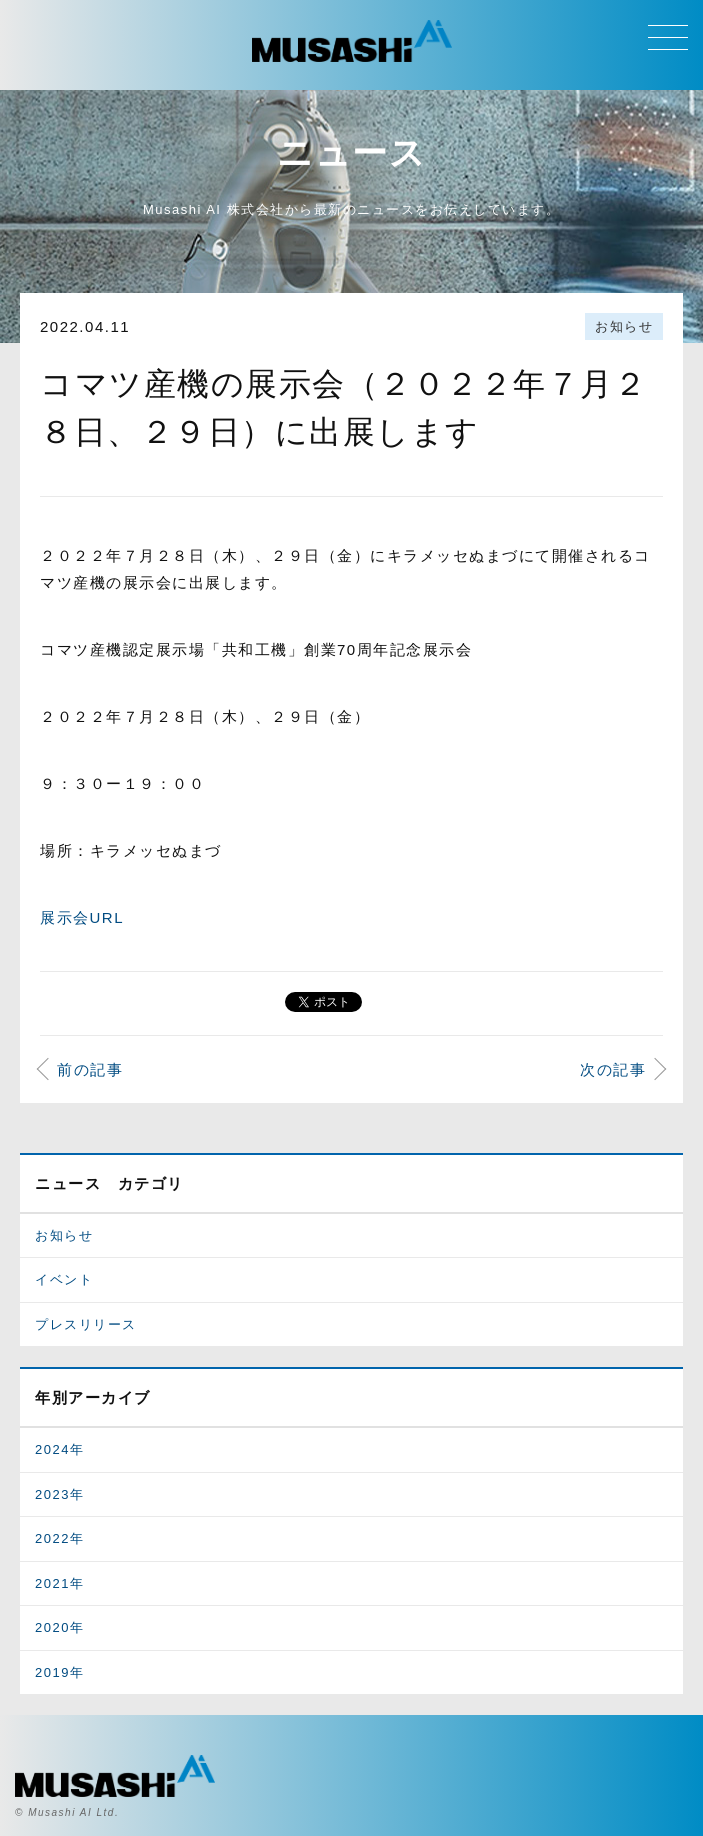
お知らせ (624, 326)
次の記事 (613, 1069)
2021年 (59, 1583)
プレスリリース (86, 1324)
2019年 (59, 1672)
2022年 (59, 1538)
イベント (64, 1279)
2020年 (59, 1627)
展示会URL (82, 917)
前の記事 (90, 1069)
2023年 (59, 1494)
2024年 (59, 1449)
